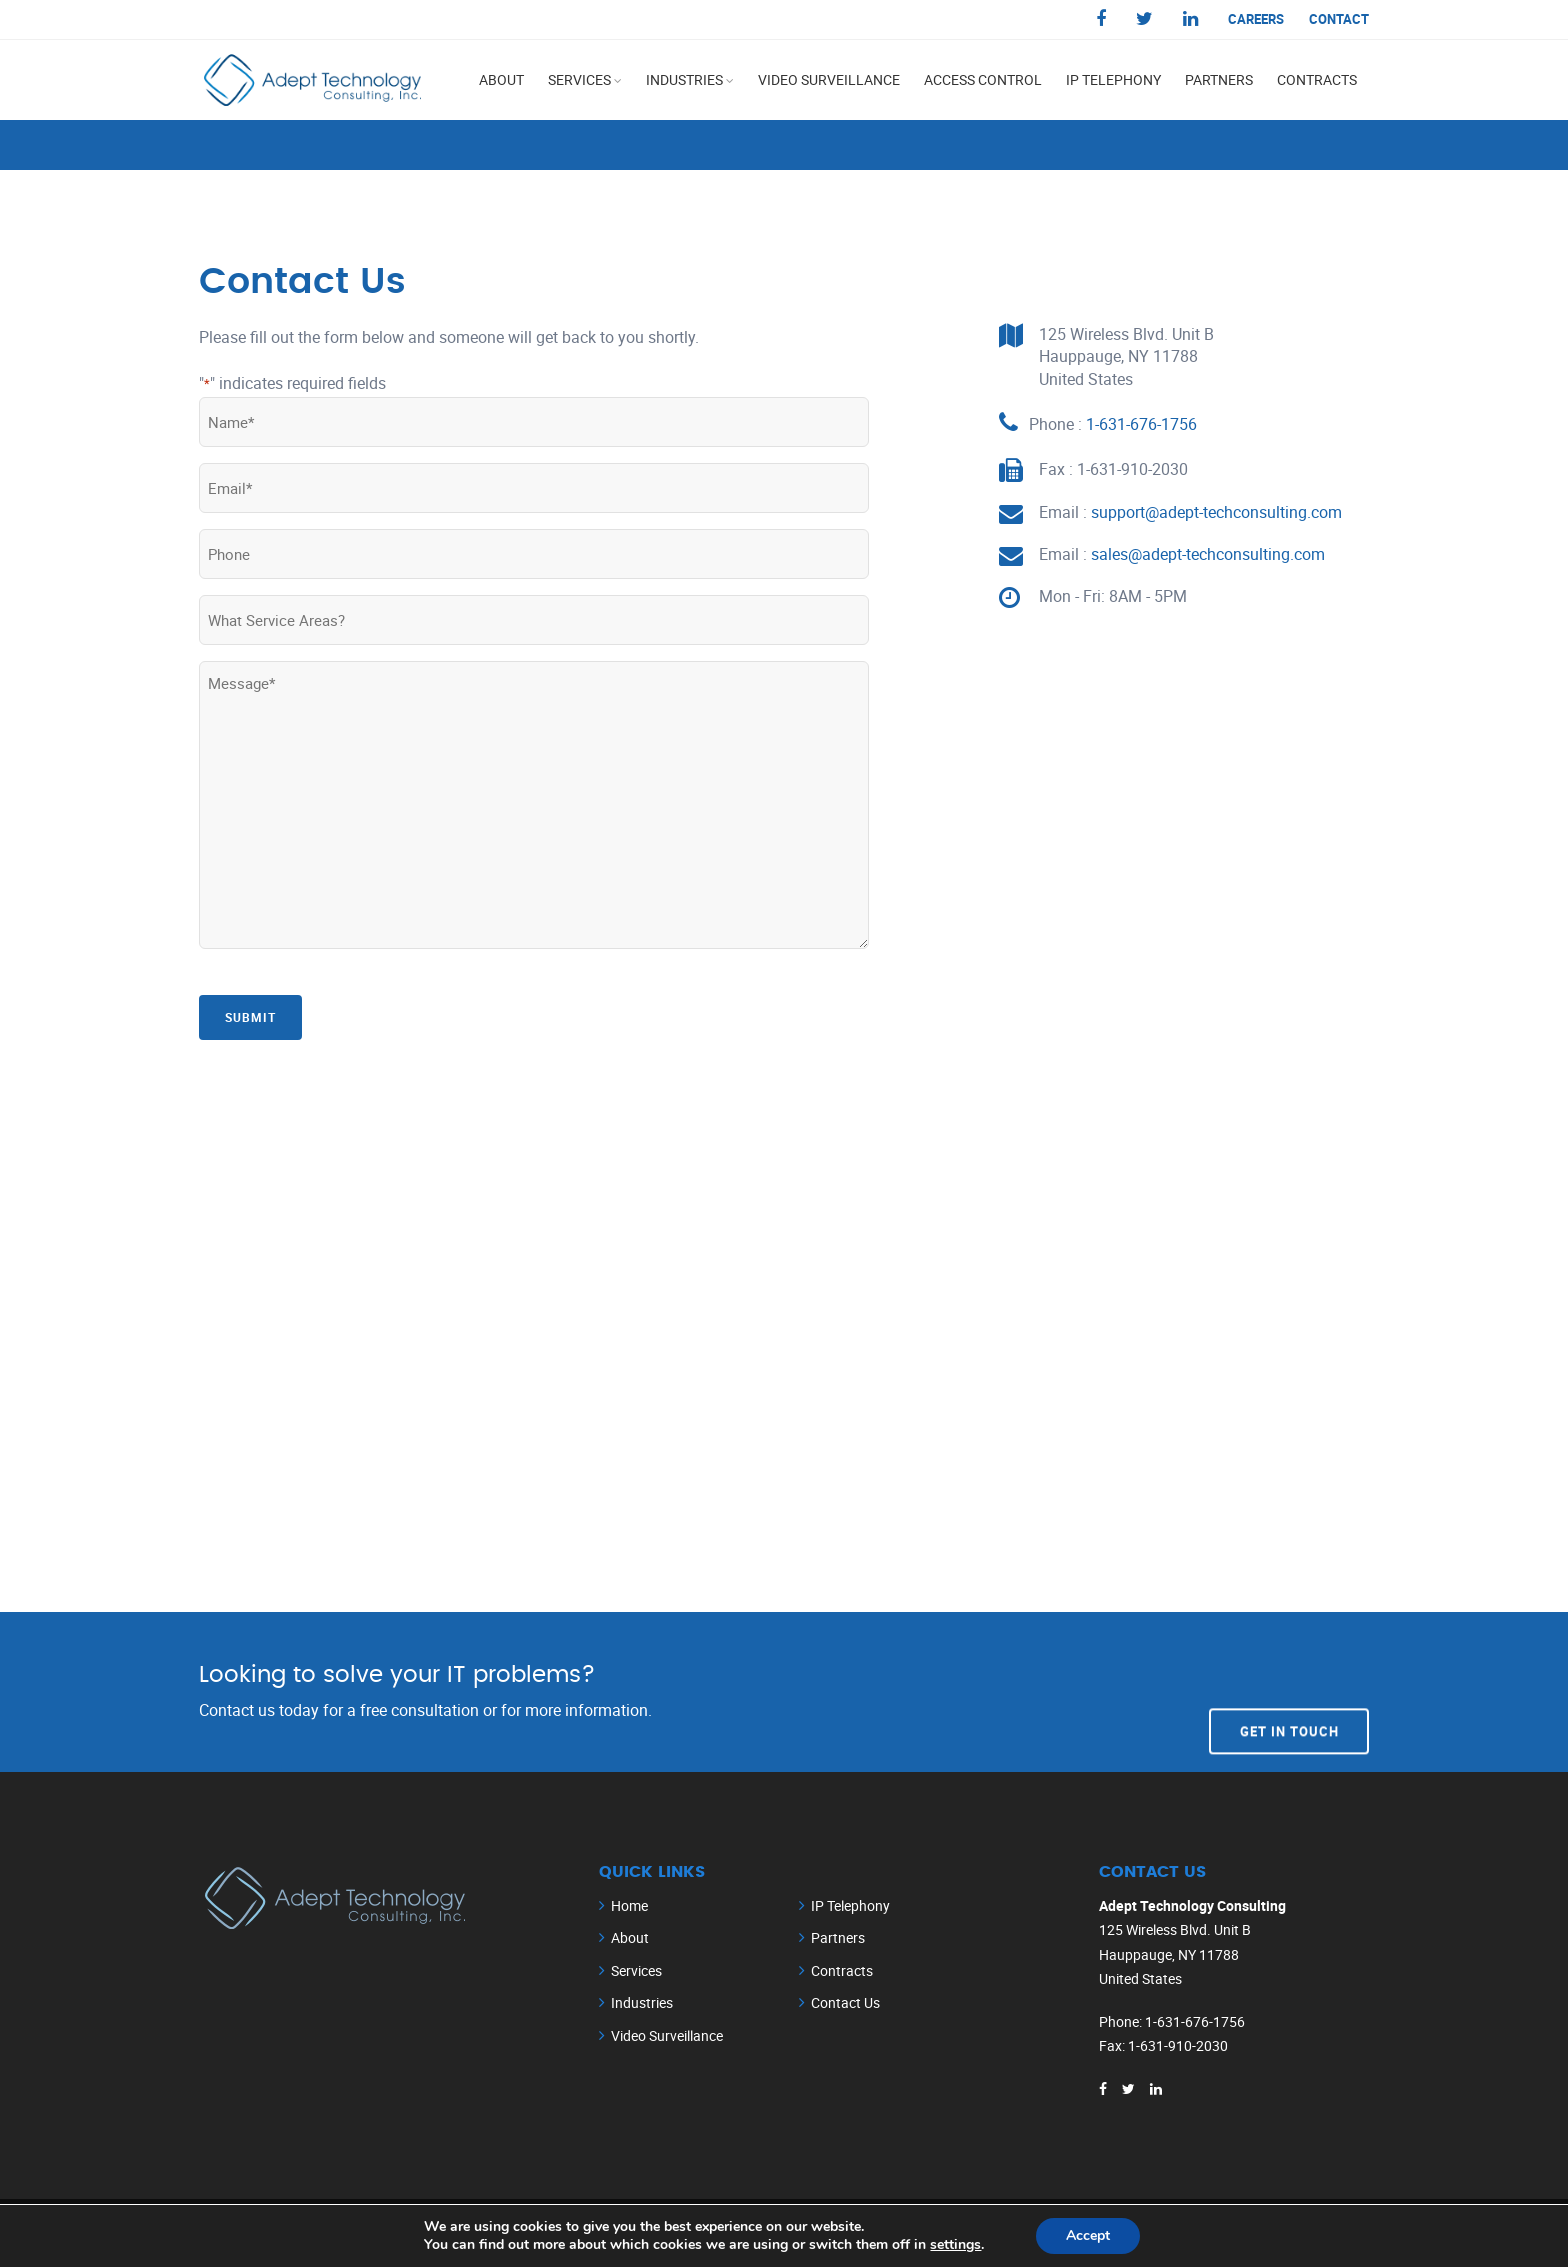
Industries (684, 79)
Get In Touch (1289, 1691)
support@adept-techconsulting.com (1216, 512)
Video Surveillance (829, 79)
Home (629, 1905)
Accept (1088, 2235)
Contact (1339, 19)
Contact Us (845, 2002)
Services (579, 79)
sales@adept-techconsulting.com (1208, 554)
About (501, 79)
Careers (1256, 19)
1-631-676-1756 (1141, 424)
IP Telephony (1113, 79)
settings (955, 2245)
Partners (1219, 79)
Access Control (983, 79)
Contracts (1317, 79)
